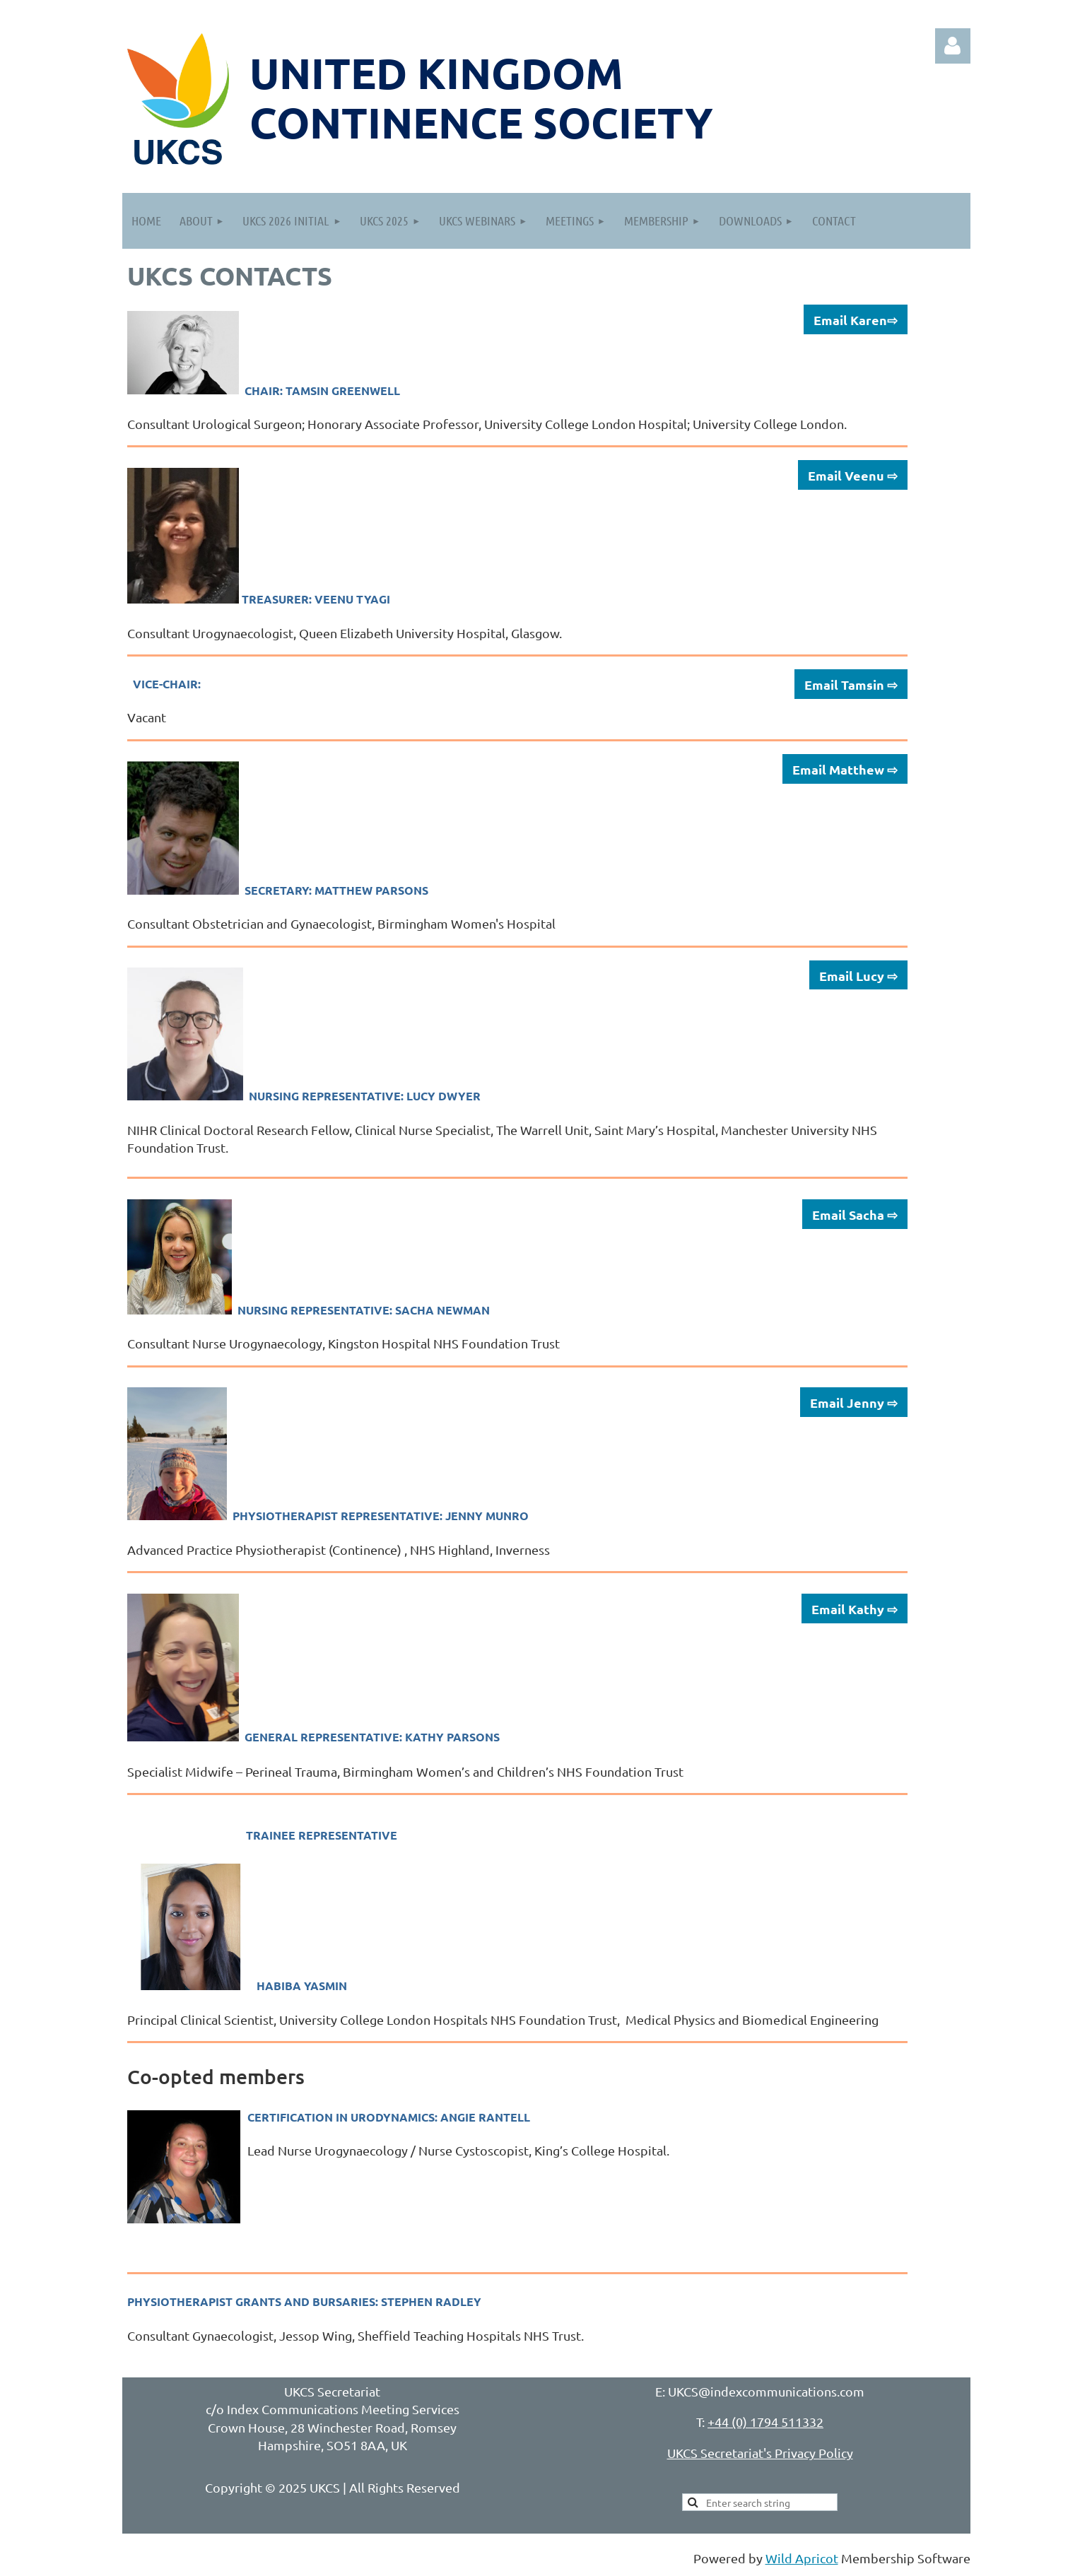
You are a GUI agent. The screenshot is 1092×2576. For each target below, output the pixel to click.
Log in (952, 46)
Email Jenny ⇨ (854, 1402)
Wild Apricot (801, 2558)
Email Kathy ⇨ (854, 1609)
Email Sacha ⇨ (855, 1214)
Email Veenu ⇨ (853, 475)
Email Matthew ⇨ (845, 769)
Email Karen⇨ (856, 320)
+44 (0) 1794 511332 (765, 2421)
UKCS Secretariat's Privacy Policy (760, 2452)
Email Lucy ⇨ (858, 976)
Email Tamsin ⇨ (851, 684)
